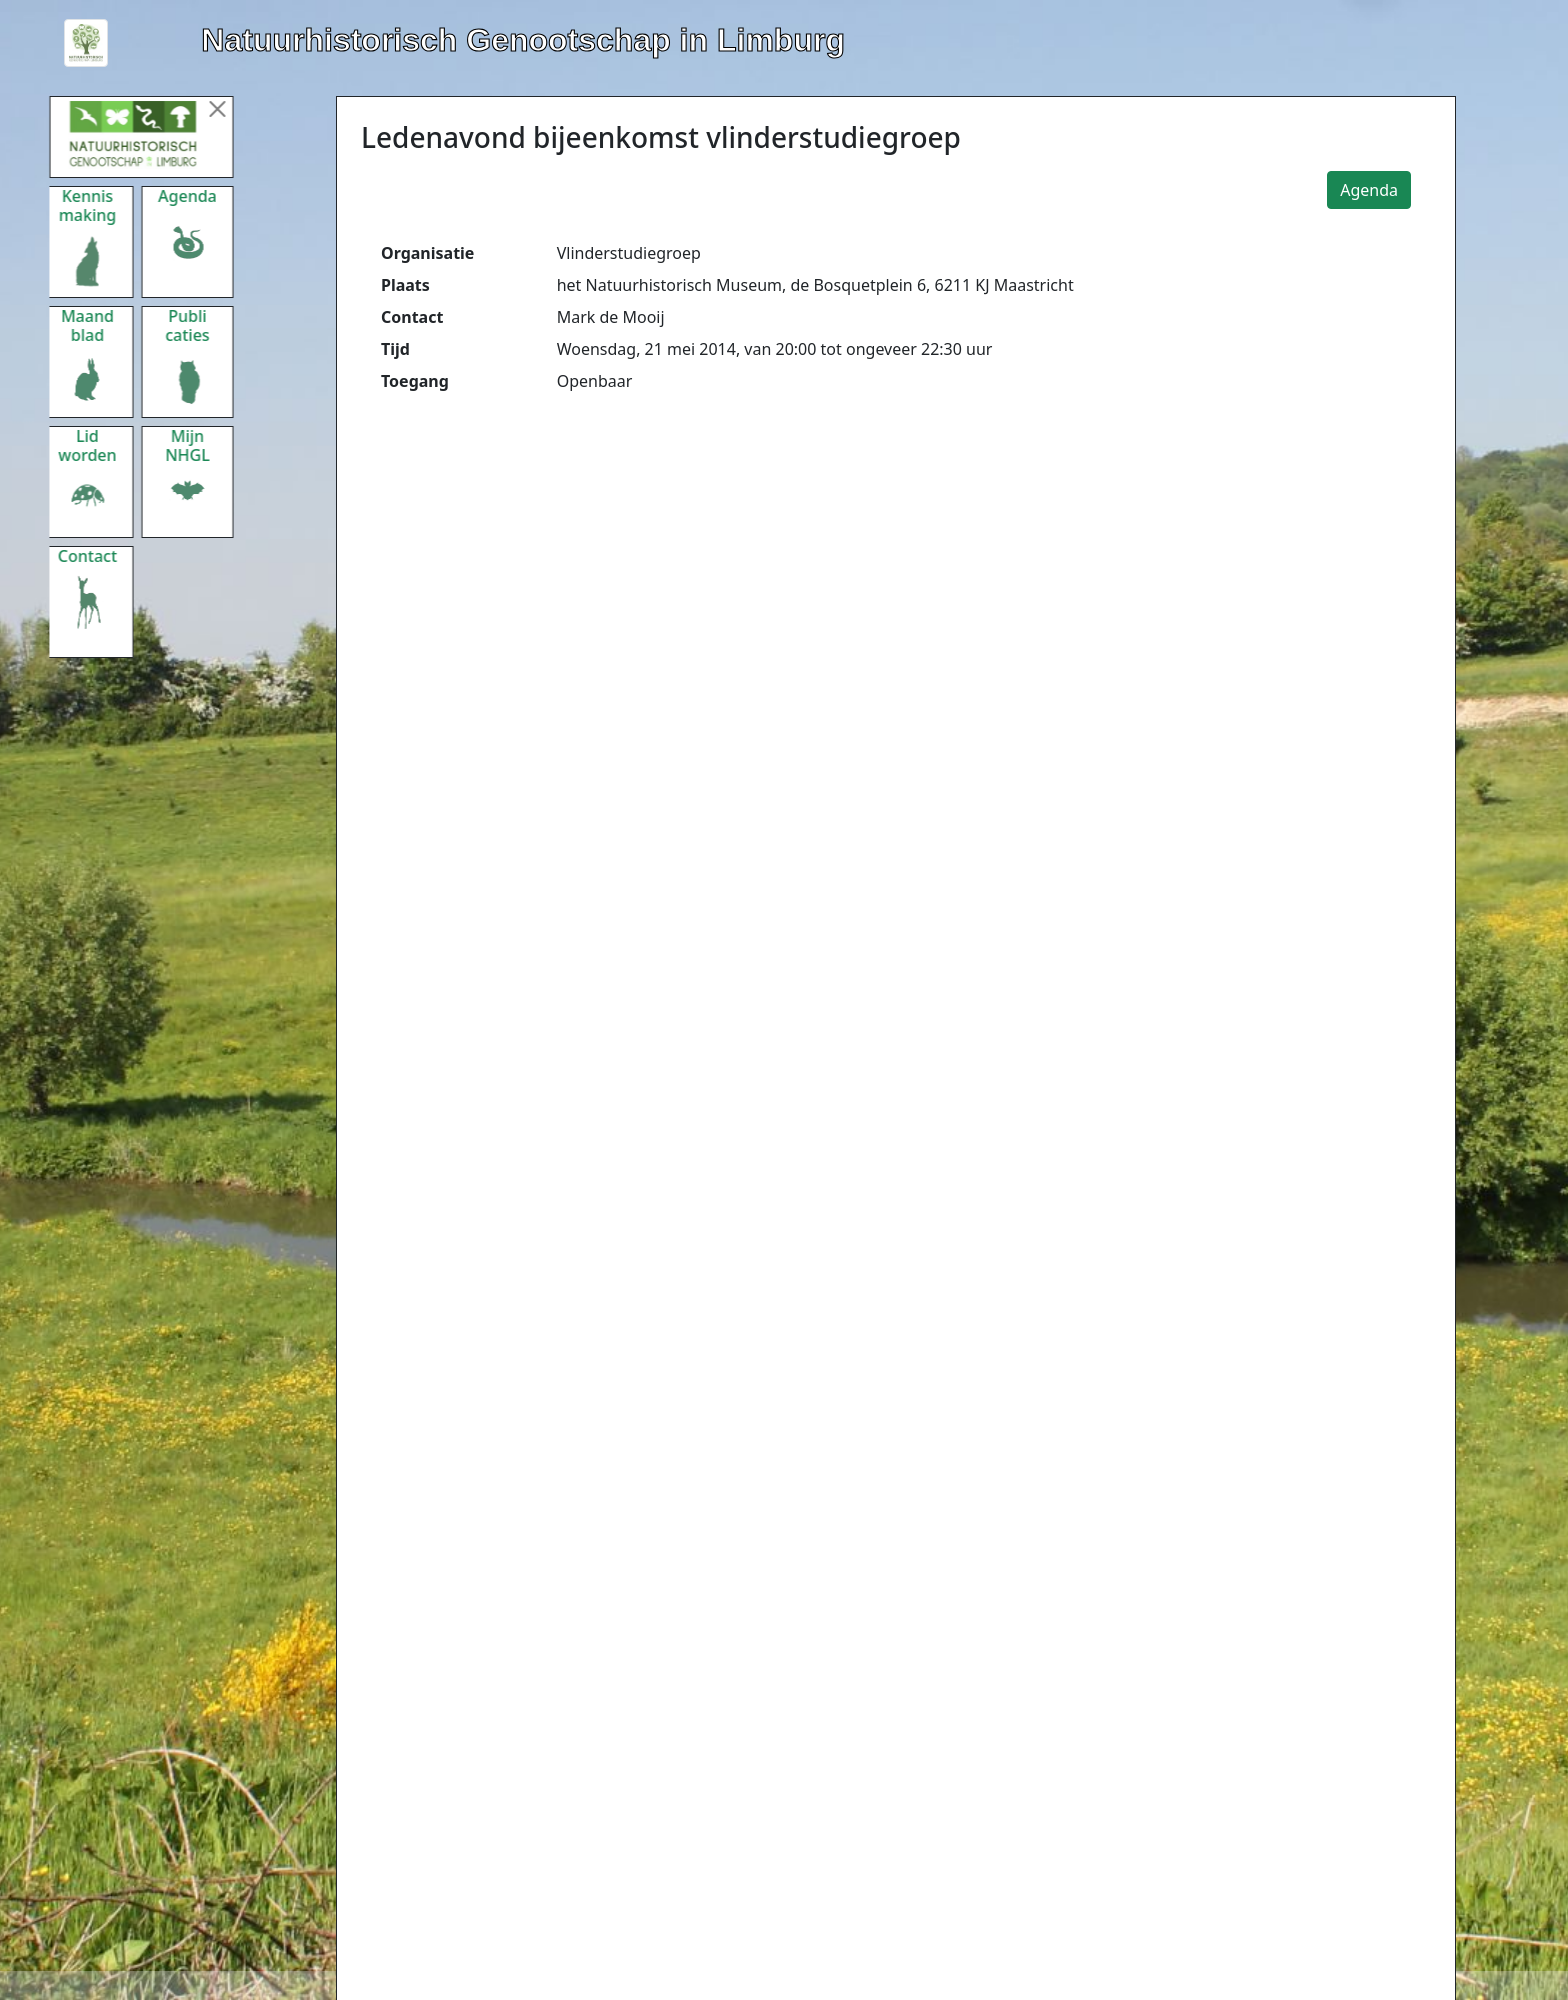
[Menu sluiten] (230, 109)
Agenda (1369, 190)
